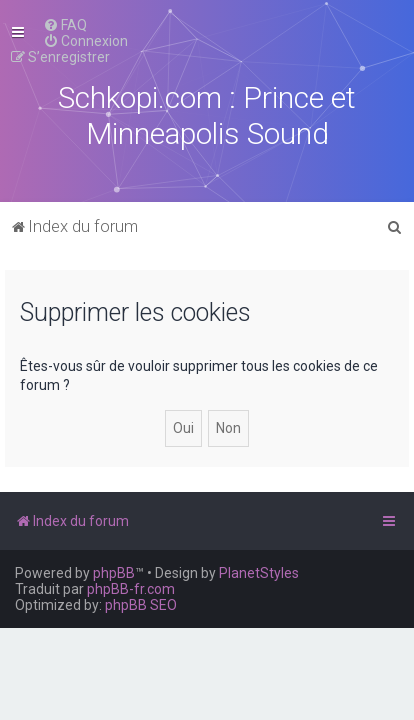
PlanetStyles (259, 573)
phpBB (114, 573)
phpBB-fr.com (131, 589)
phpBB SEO (141, 605)
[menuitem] (65, 25)
